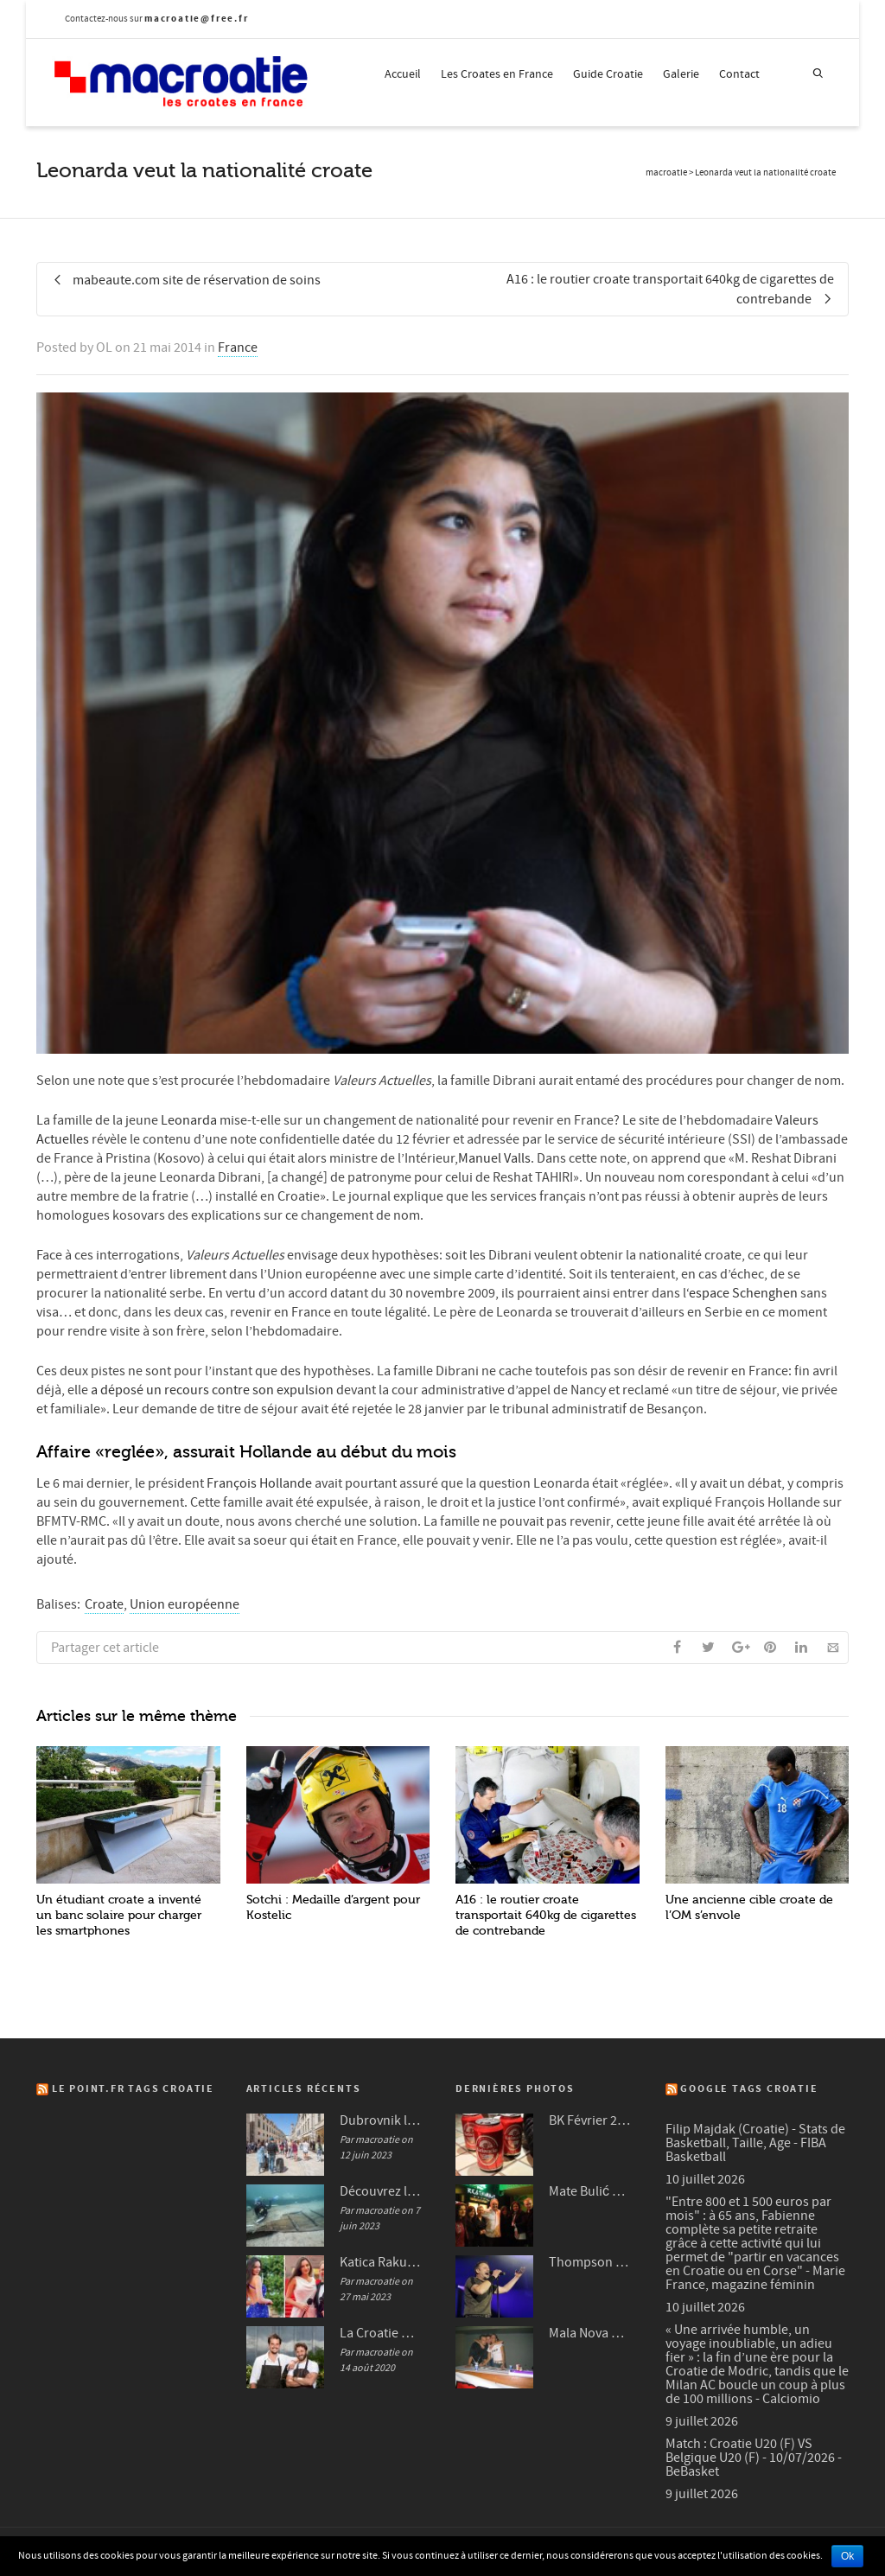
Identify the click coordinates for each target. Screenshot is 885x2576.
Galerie (681, 74)
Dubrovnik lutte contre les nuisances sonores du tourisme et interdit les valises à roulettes (381, 2120)
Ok (847, 2556)
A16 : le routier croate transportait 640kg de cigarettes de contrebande (545, 1915)
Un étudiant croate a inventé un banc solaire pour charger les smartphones (118, 1915)
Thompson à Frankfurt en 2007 (590, 2262)
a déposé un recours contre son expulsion (213, 1390)
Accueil (403, 74)
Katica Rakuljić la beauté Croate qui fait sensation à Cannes (381, 2262)
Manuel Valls (494, 1158)
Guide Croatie (608, 74)
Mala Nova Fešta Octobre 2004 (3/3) (590, 2333)
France (238, 347)
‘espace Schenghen (743, 1293)
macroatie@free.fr (196, 18)
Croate (104, 1604)
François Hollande (259, 1483)
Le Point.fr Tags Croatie (133, 2089)
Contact (739, 74)
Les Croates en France (497, 74)
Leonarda (187, 1120)
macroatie (666, 173)
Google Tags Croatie (749, 2089)
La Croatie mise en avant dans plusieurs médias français (381, 2333)
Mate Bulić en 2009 (590, 2191)
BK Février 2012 (590, 2120)
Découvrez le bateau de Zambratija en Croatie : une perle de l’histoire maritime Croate (381, 2191)
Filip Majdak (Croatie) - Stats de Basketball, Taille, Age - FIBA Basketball (755, 2142)
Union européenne (184, 1604)
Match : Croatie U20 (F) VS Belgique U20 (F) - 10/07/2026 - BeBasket (753, 2457)
